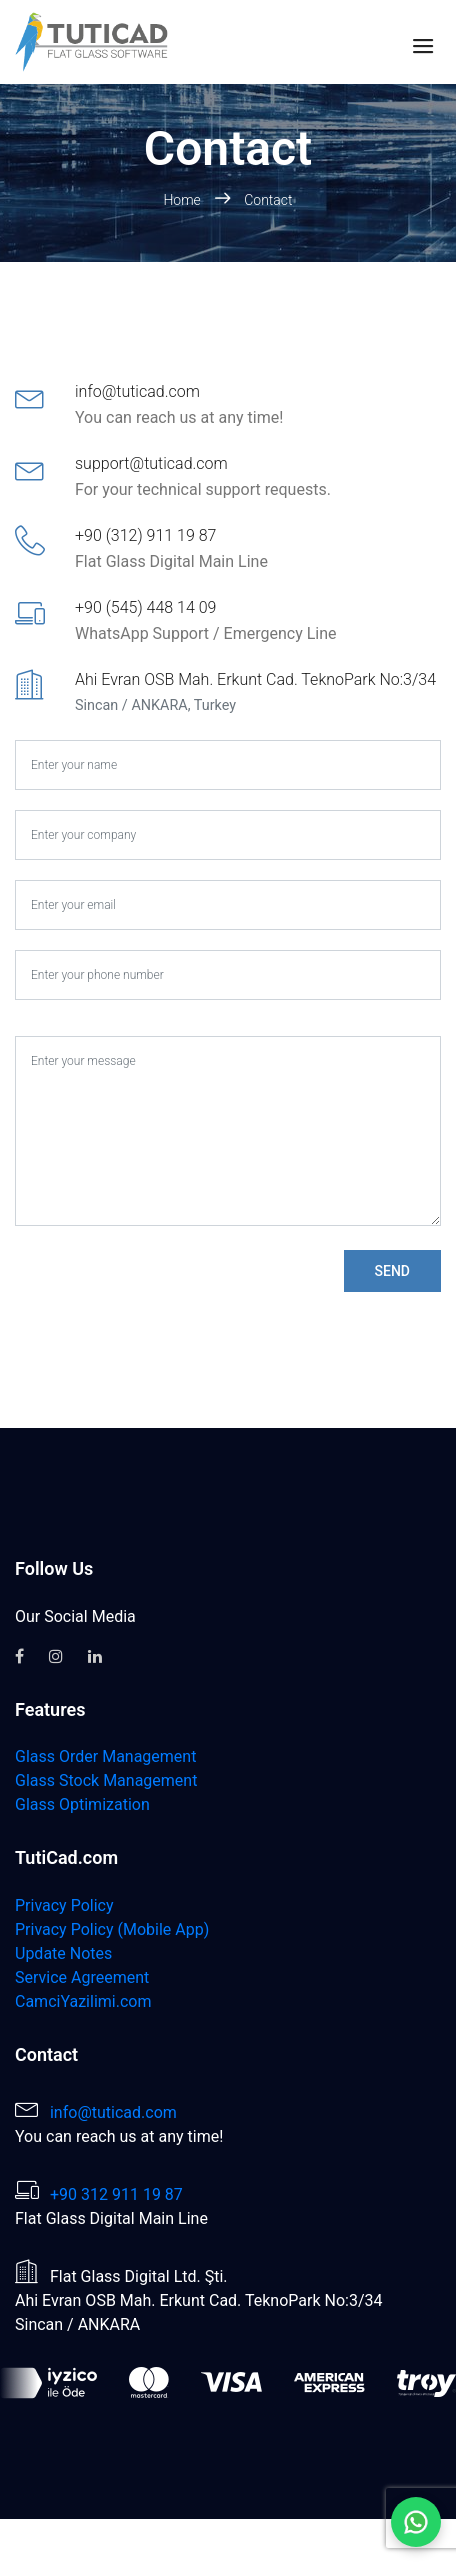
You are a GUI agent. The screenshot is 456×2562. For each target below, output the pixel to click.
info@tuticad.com (113, 2112)
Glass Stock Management (106, 1780)
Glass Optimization (82, 1804)
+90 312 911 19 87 (116, 2194)
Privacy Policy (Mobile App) (112, 1929)
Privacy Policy (64, 1905)
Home (183, 200)
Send (392, 1271)
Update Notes (63, 1953)
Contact (268, 200)
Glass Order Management (105, 1756)
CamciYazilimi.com (83, 2001)
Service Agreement (82, 1977)
